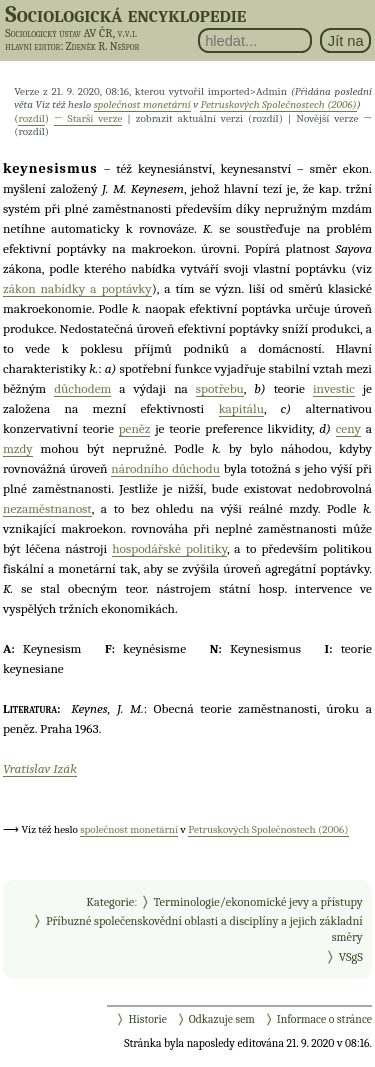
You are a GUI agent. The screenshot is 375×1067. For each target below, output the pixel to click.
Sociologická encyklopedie (125, 14)
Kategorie (110, 902)
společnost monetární (142, 104)
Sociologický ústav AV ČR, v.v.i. (71, 33)
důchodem (82, 388)
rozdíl (31, 118)
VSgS (351, 957)
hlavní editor (32, 46)
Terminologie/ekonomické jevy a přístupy (258, 902)
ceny (348, 428)
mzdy (18, 448)
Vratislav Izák (40, 768)
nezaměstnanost (47, 508)
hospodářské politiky (169, 548)
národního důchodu (165, 468)
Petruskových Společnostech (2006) (278, 104)
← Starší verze (88, 118)
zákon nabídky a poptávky (77, 288)
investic (334, 388)
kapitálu (241, 408)
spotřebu (220, 388)
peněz (135, 428)
